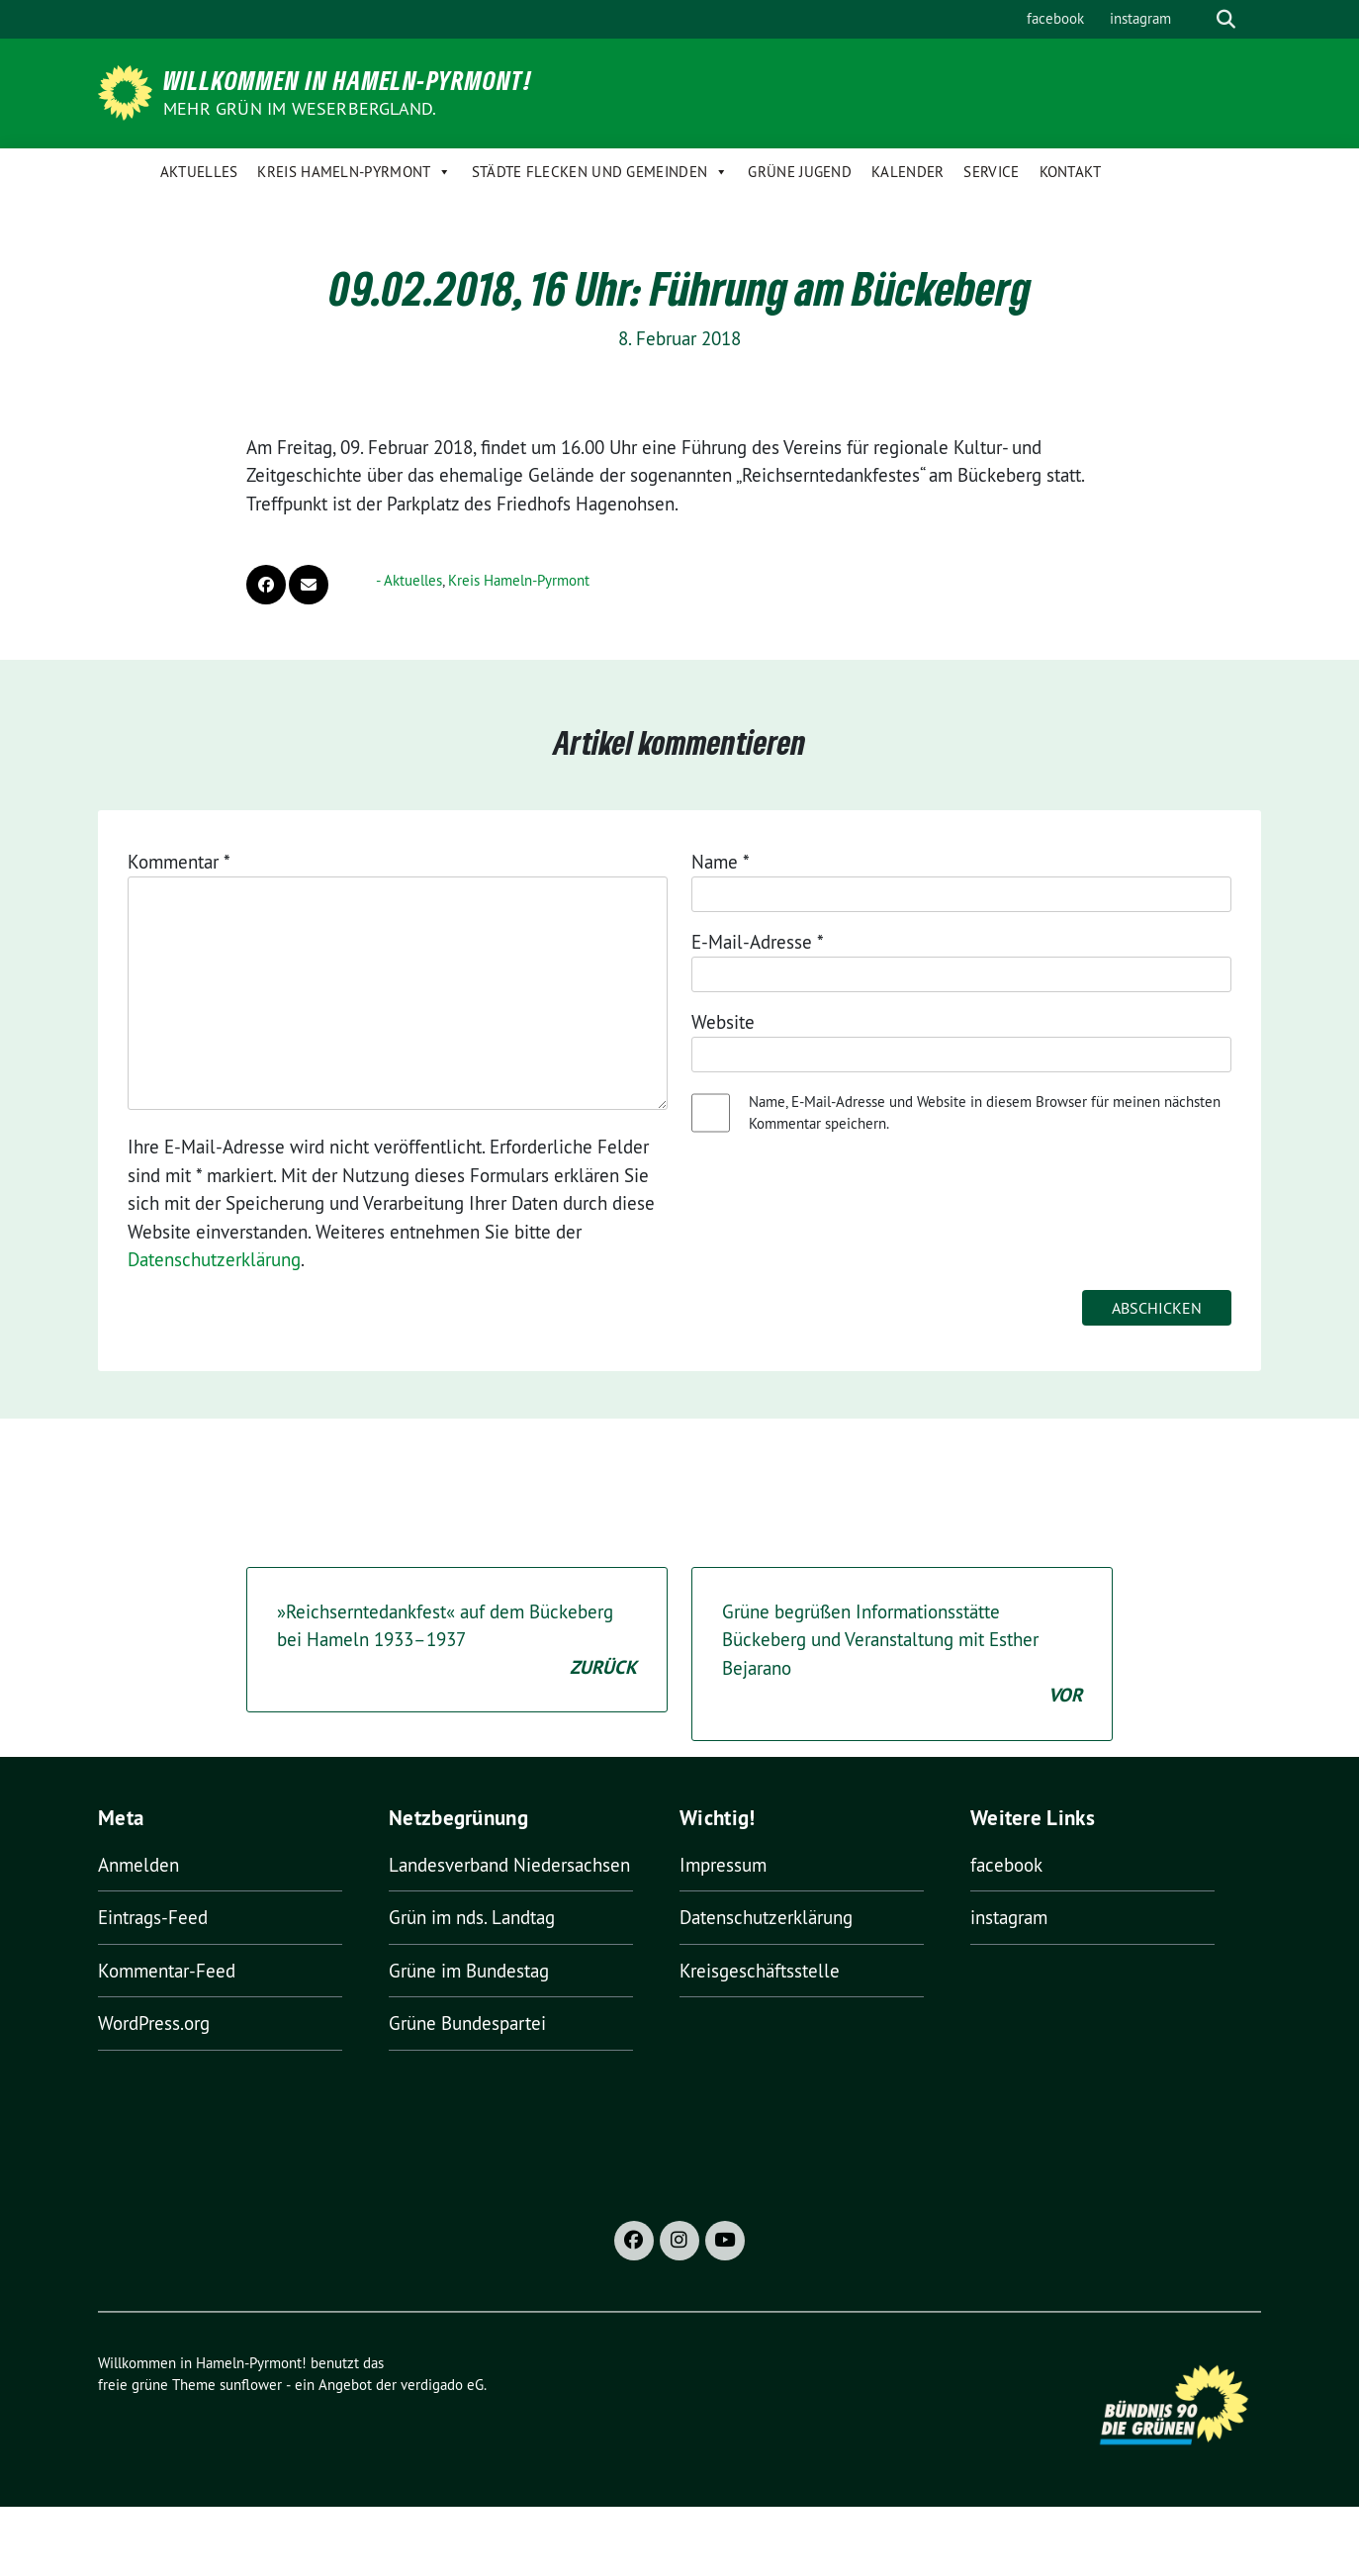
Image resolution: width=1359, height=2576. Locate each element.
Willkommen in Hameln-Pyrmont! (347, 80)
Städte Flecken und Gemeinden (600, 171)
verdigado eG (442, 2384)
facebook (1055, 18)
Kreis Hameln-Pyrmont (354, 171)
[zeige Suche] (1226, 19)
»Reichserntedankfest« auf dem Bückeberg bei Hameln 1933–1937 (457, 1641)
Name (720, 862)
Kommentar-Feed (166, 1970)
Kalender (907, 171)
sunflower (251, 2384)
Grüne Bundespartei (467, 2023)
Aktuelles (199, 171)
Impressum (723, 1865)
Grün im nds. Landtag (472, 1917)
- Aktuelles (409, 580)
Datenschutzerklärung (214, 1259)
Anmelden (138, 1865)
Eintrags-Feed (153, 1917)
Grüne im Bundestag (469, 1970)
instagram (1140, 18)
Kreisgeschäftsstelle (760, 1970)
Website (723, 1022)
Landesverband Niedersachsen (509, 1865)
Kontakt (1071, 171)
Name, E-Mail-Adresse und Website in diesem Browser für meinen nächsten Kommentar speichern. (985, 1113)
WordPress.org (154, 2023)
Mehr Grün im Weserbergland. (299, 108)
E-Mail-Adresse (757, 942)
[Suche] (1198, 19)
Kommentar (179, 862)
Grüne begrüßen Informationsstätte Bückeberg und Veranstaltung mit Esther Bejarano (902, 1655)
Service (991, 171)
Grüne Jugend (800, 171)
